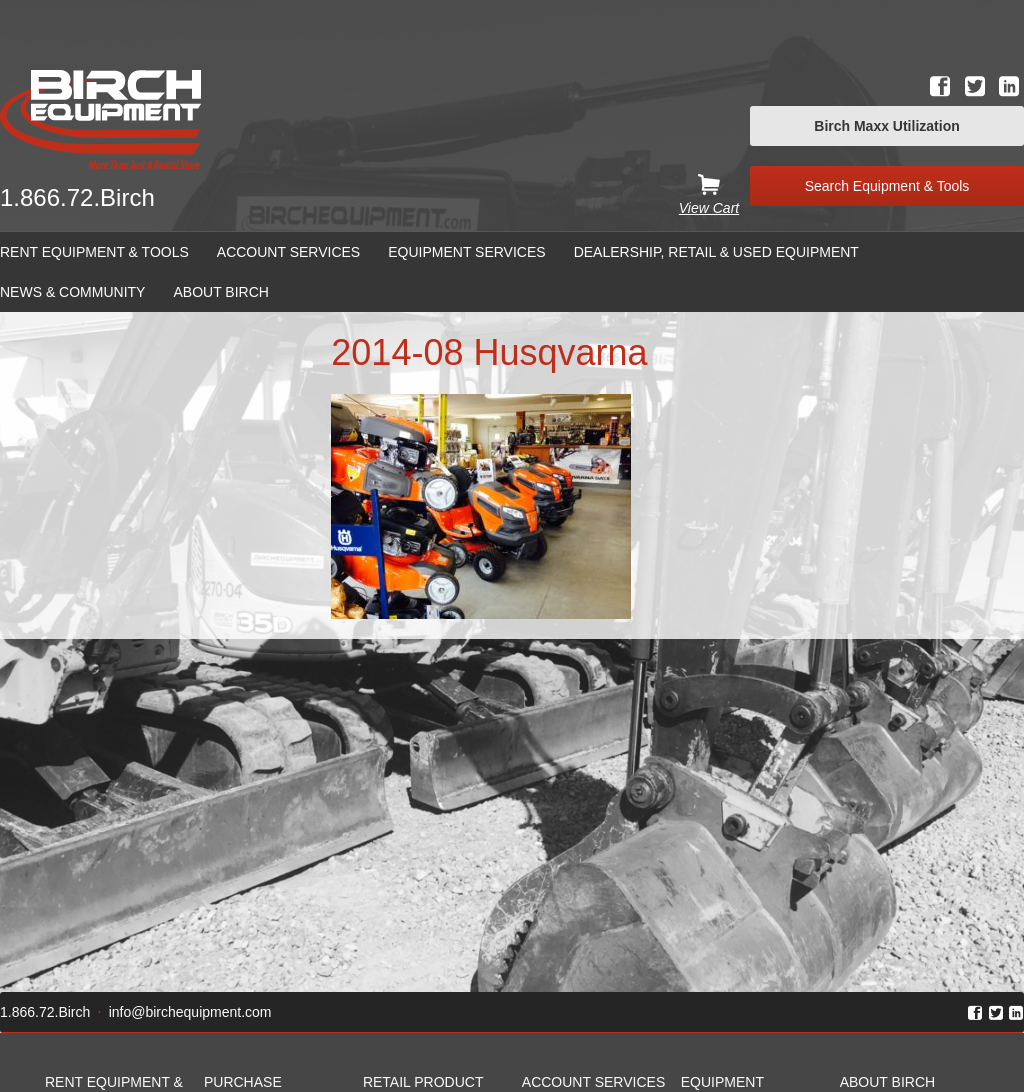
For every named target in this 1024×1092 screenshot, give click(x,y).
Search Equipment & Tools (887, 186)
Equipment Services (466, 252)
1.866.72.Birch (77, 197)
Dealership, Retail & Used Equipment (716, 252)
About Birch (220, 292)
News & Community (72, 292)
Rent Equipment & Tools (94, 252)
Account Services (288, 252)
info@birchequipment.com (190, 1012)
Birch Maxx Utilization (886, 126)
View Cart (709, 208)
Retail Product (423, 1082)
